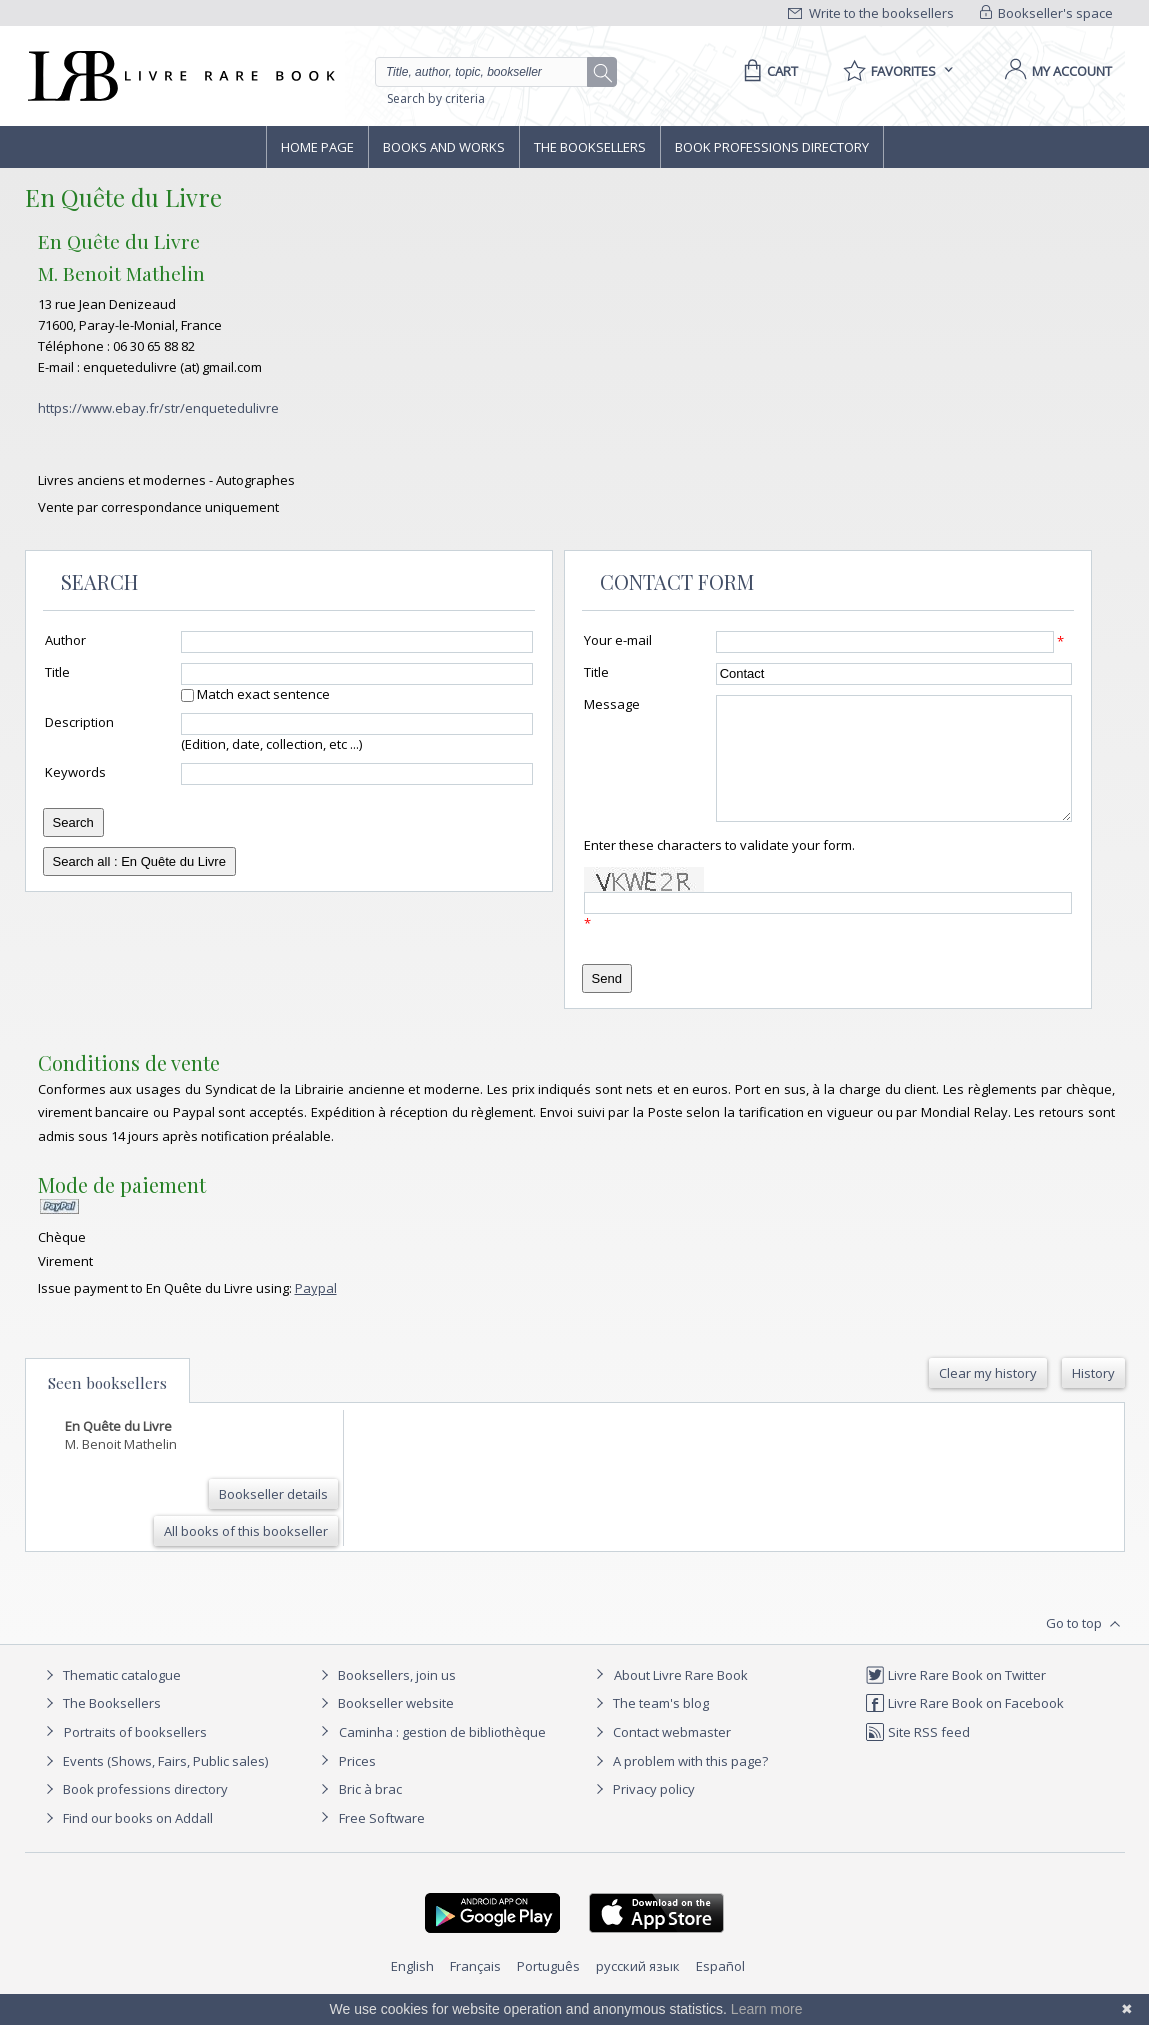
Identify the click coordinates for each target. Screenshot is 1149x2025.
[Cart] (767, 71)
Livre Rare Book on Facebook (964, 1727)
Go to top (1085, 1648)
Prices (357, 1785)
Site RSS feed (917, 1756)
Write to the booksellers (871, 13)
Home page (317, 147)
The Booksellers (590, 147)
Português (548, 1990)
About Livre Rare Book (681, 1699)
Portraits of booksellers (135, 1756)
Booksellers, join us (385, 1699)
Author (65, 640)
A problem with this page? (679, 1785)
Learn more (767, 2009)
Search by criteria (436, 98)
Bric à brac (370, 1813)
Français (475, 1990)
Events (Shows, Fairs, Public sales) (154, 1785)
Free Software (382, 1842)
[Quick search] (490, 72)
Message (612, 704)
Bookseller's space (1047, 13)
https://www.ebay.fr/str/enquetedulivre (158, 408)
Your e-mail (618, 640)
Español (720, 1990)
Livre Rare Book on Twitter (955, 1699)
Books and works (444, 147)
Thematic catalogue (110, 1699)
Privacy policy (642, 1813)
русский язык (638, 1990)
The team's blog (649, 1727)
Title (57, 672)
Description (79, 722)
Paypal (316, 1312)
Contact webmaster (660, 1756)
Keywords (75, 772)
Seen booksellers (107, 1407)
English (412, 1990)
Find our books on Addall (126, 1842)
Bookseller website (384, 1727)
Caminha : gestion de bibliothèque (442, 1756)
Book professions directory (772, 147)
